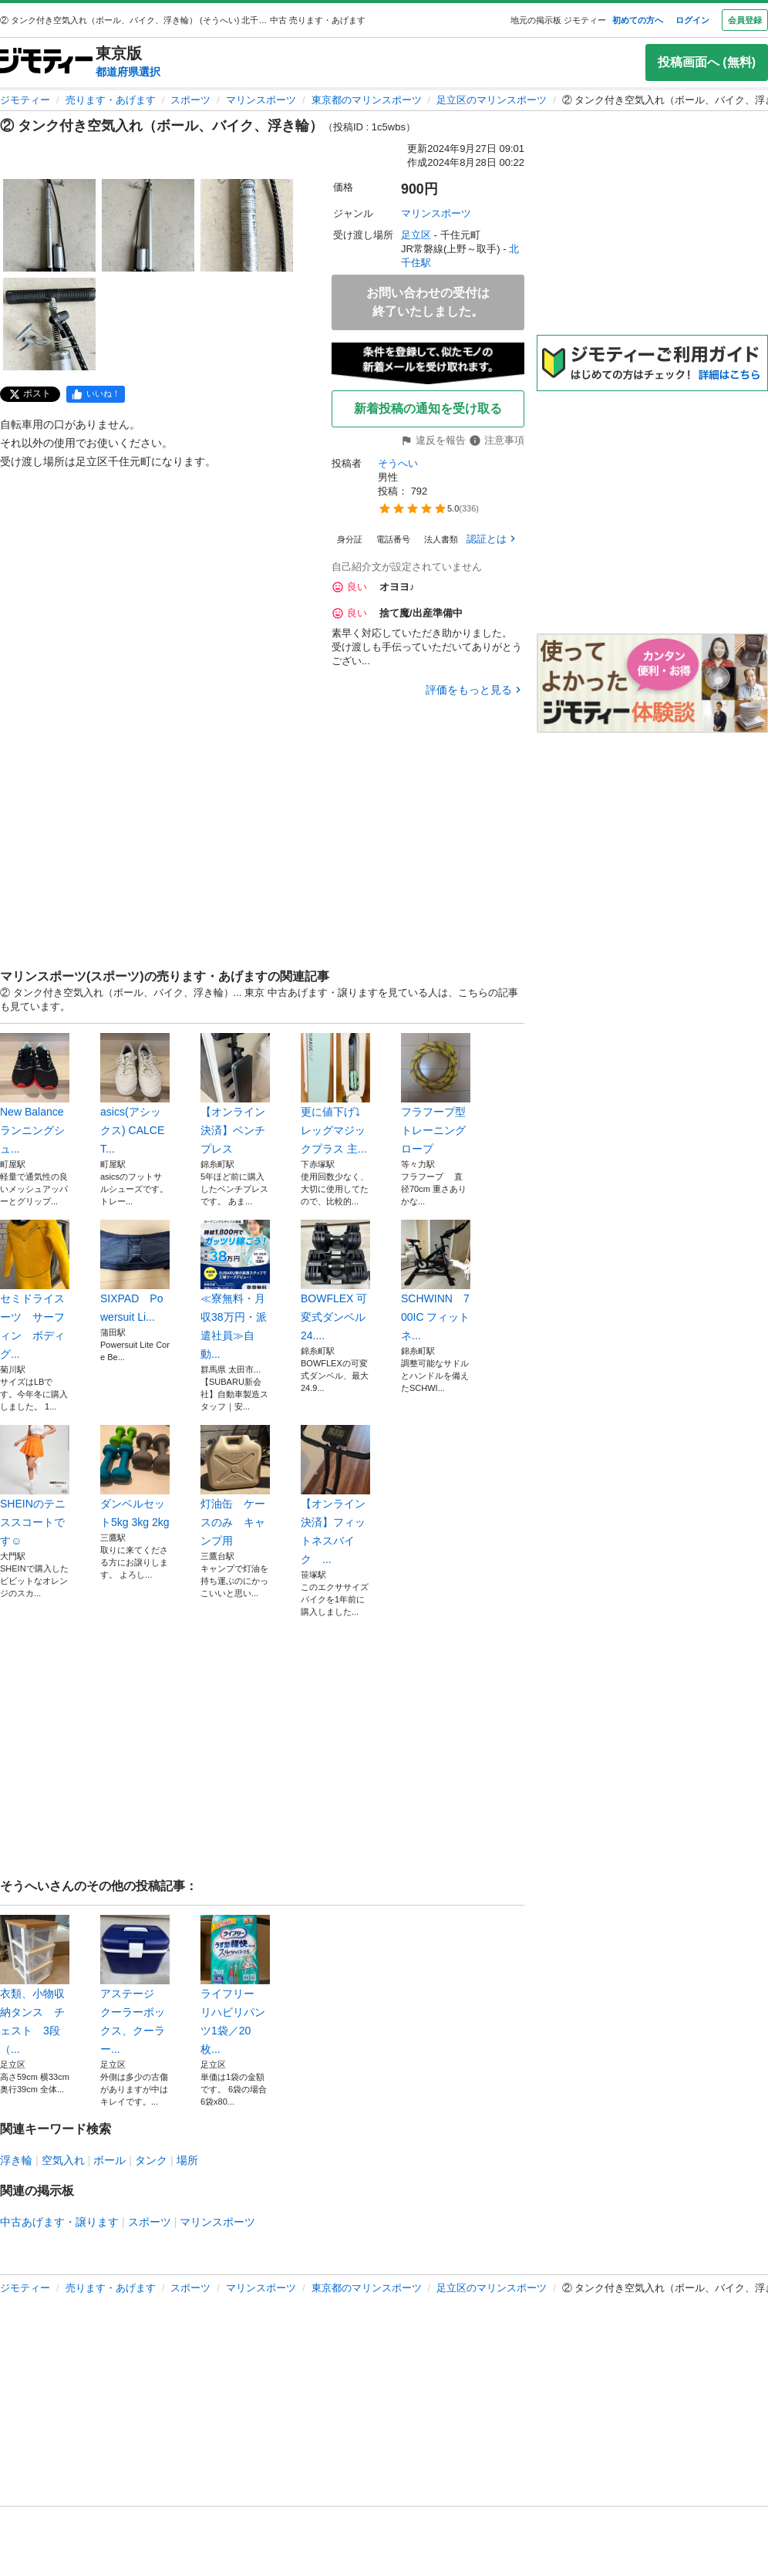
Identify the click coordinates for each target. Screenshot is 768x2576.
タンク (151, 2160)
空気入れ (63, 2160)
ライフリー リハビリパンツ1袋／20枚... (235, 1985)
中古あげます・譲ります (59, 2222)
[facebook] (95, 394)
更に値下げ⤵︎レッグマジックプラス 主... (335, 1094)
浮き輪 (16, 2160)
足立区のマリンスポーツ (491, 100)
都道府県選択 (128, 72)
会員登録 (745, 20)
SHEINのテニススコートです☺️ (34, 1486)
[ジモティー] (46, 62)
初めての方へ (637, 20)
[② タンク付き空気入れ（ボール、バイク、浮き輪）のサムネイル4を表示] (49, 324)
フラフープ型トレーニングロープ (435, 1094)
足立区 (416, 235)
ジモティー (25, 100)
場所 (187, 2160)
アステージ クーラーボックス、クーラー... (135, 1985)
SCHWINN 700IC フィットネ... (435, 1281)
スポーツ (190, 100)
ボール (109, 2160)
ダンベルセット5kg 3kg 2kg (135, 1476)
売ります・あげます (111, 100)
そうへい (398, 463)
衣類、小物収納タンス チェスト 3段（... (34, 1985)
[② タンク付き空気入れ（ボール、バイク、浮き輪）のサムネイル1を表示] (49, 225)
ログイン (692, 20)
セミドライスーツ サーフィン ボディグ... (34, 1290)
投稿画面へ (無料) (707, 62)
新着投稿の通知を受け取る (428, 408)
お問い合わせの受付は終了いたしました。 (428, 302)
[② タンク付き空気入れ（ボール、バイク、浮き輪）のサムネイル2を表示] (148, 225)
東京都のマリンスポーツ (367, 100)
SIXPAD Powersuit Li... (135, 1271)
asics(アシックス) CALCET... (135, 1094)
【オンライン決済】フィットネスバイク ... (335, 1495)
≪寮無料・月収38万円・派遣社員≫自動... (235, 1290)
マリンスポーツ (261, 100)
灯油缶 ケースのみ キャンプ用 (235, 1486)
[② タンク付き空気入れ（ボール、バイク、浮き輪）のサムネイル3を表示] (246, 225)
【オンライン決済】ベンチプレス (235, 1094)
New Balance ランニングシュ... (34, 1094)
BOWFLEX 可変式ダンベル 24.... (335, 1281)
